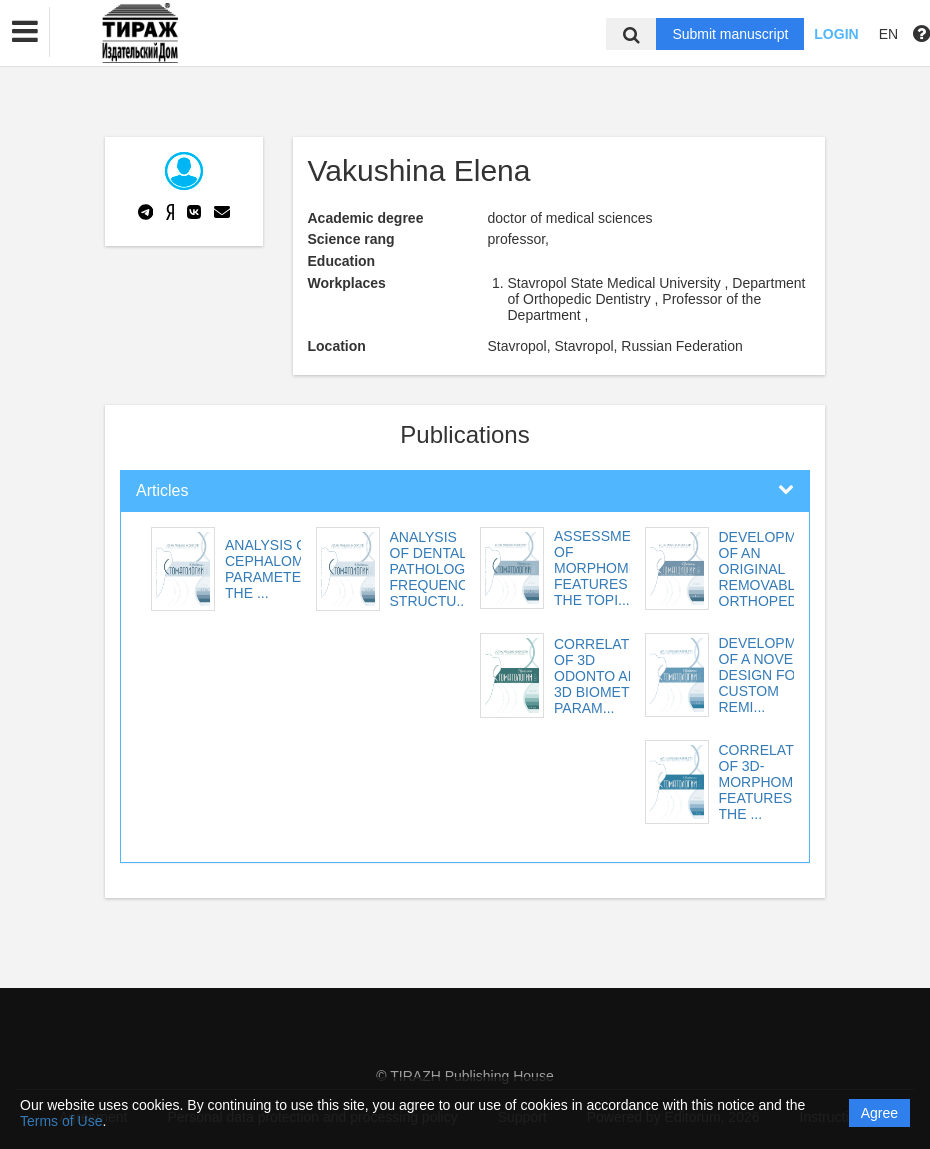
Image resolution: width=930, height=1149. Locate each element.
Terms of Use (61, 1121)
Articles (162, 490)
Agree (879, 1113)
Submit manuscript (730, 34)
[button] (25, 32)
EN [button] (888, 34)
